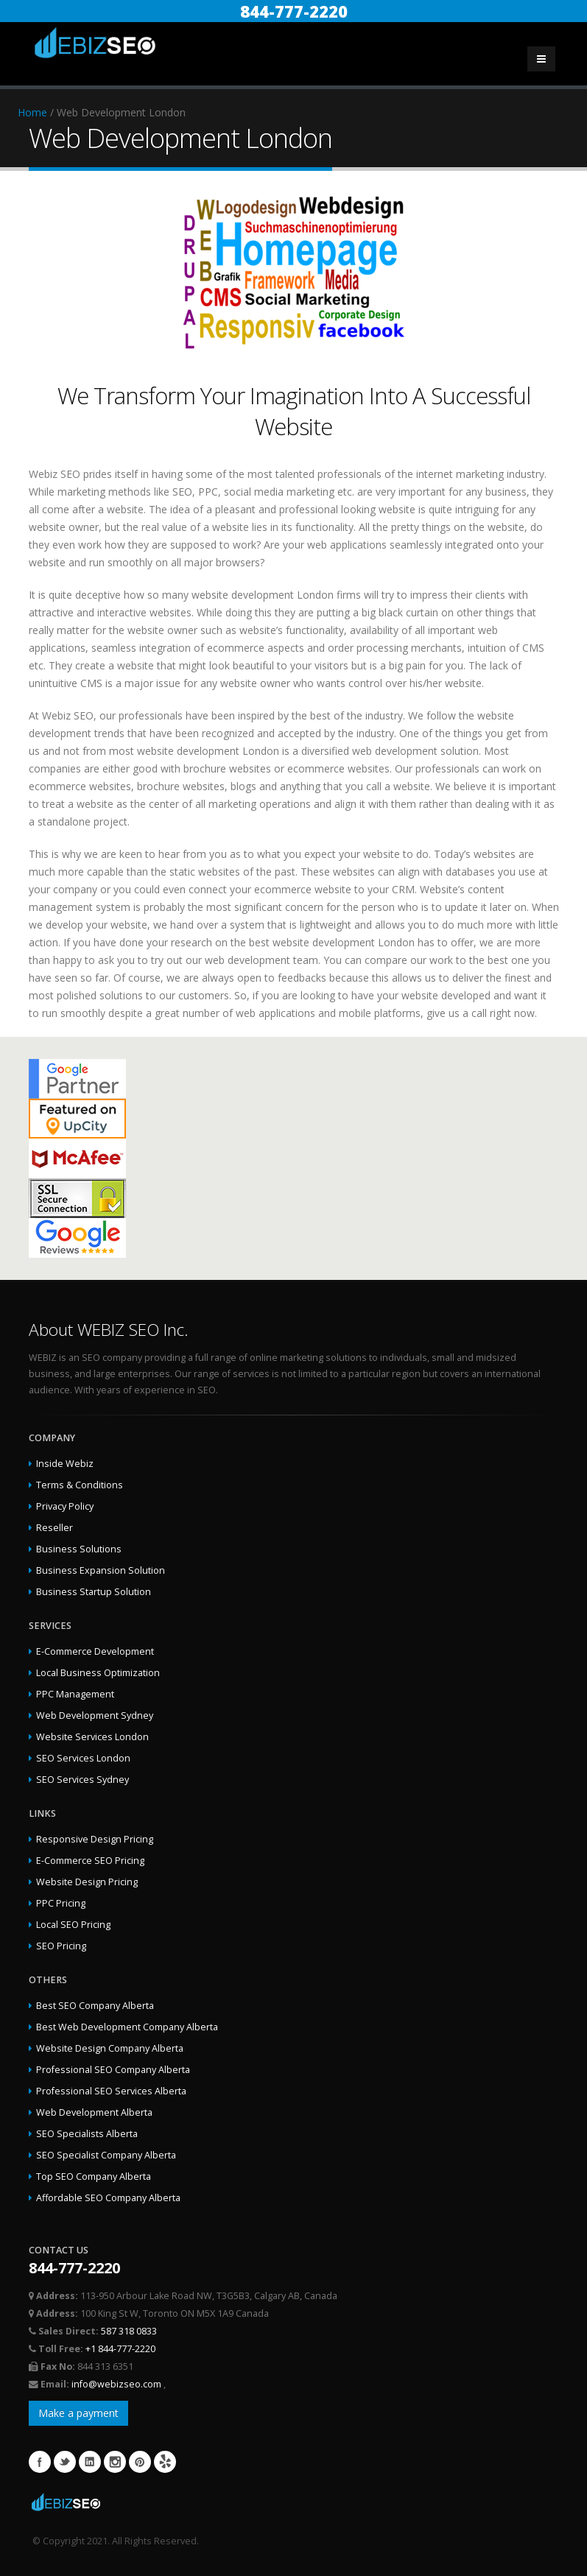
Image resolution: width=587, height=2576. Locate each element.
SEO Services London (83, 1758)
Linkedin (90, 2462)
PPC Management (75, 1694)
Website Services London (92, 1737)
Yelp (165, 2462)
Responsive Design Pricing (94, 1839)
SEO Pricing (61, 1946)
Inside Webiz (65, 1463)
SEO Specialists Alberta (87, 2134)
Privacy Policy (65, 1506)
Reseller (54, 1527)
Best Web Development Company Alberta (127, 2027)
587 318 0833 (129, 2331)
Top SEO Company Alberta (93, 2176)
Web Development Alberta (94, 2112)
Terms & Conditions (79, 1485)
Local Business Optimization (98, 1673)
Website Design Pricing (87, 1882)
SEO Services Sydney (82, 1779)
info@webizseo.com (117, 2384)
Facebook (40, 2462)
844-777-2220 (294, 11)
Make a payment (78, 2413)
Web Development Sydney (94, 1715)
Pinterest (140, 2462)
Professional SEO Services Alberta (111, 2091)
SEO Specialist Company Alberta (106, 2155)
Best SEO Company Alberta (95, 2005)
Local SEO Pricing (73, 1924)
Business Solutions (79, 1549)
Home (32, 112)
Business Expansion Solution (100, 1570)
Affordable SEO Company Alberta (108, 2198)
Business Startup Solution (93, 1592)
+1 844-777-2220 (120, 2349)
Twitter (65, 2462)
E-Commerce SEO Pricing (90, 1860)
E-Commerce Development (95, 1651)
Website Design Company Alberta (109, 2048)
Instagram (115, 2462)
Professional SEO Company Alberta (113, 2069)
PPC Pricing (60, 1903)
